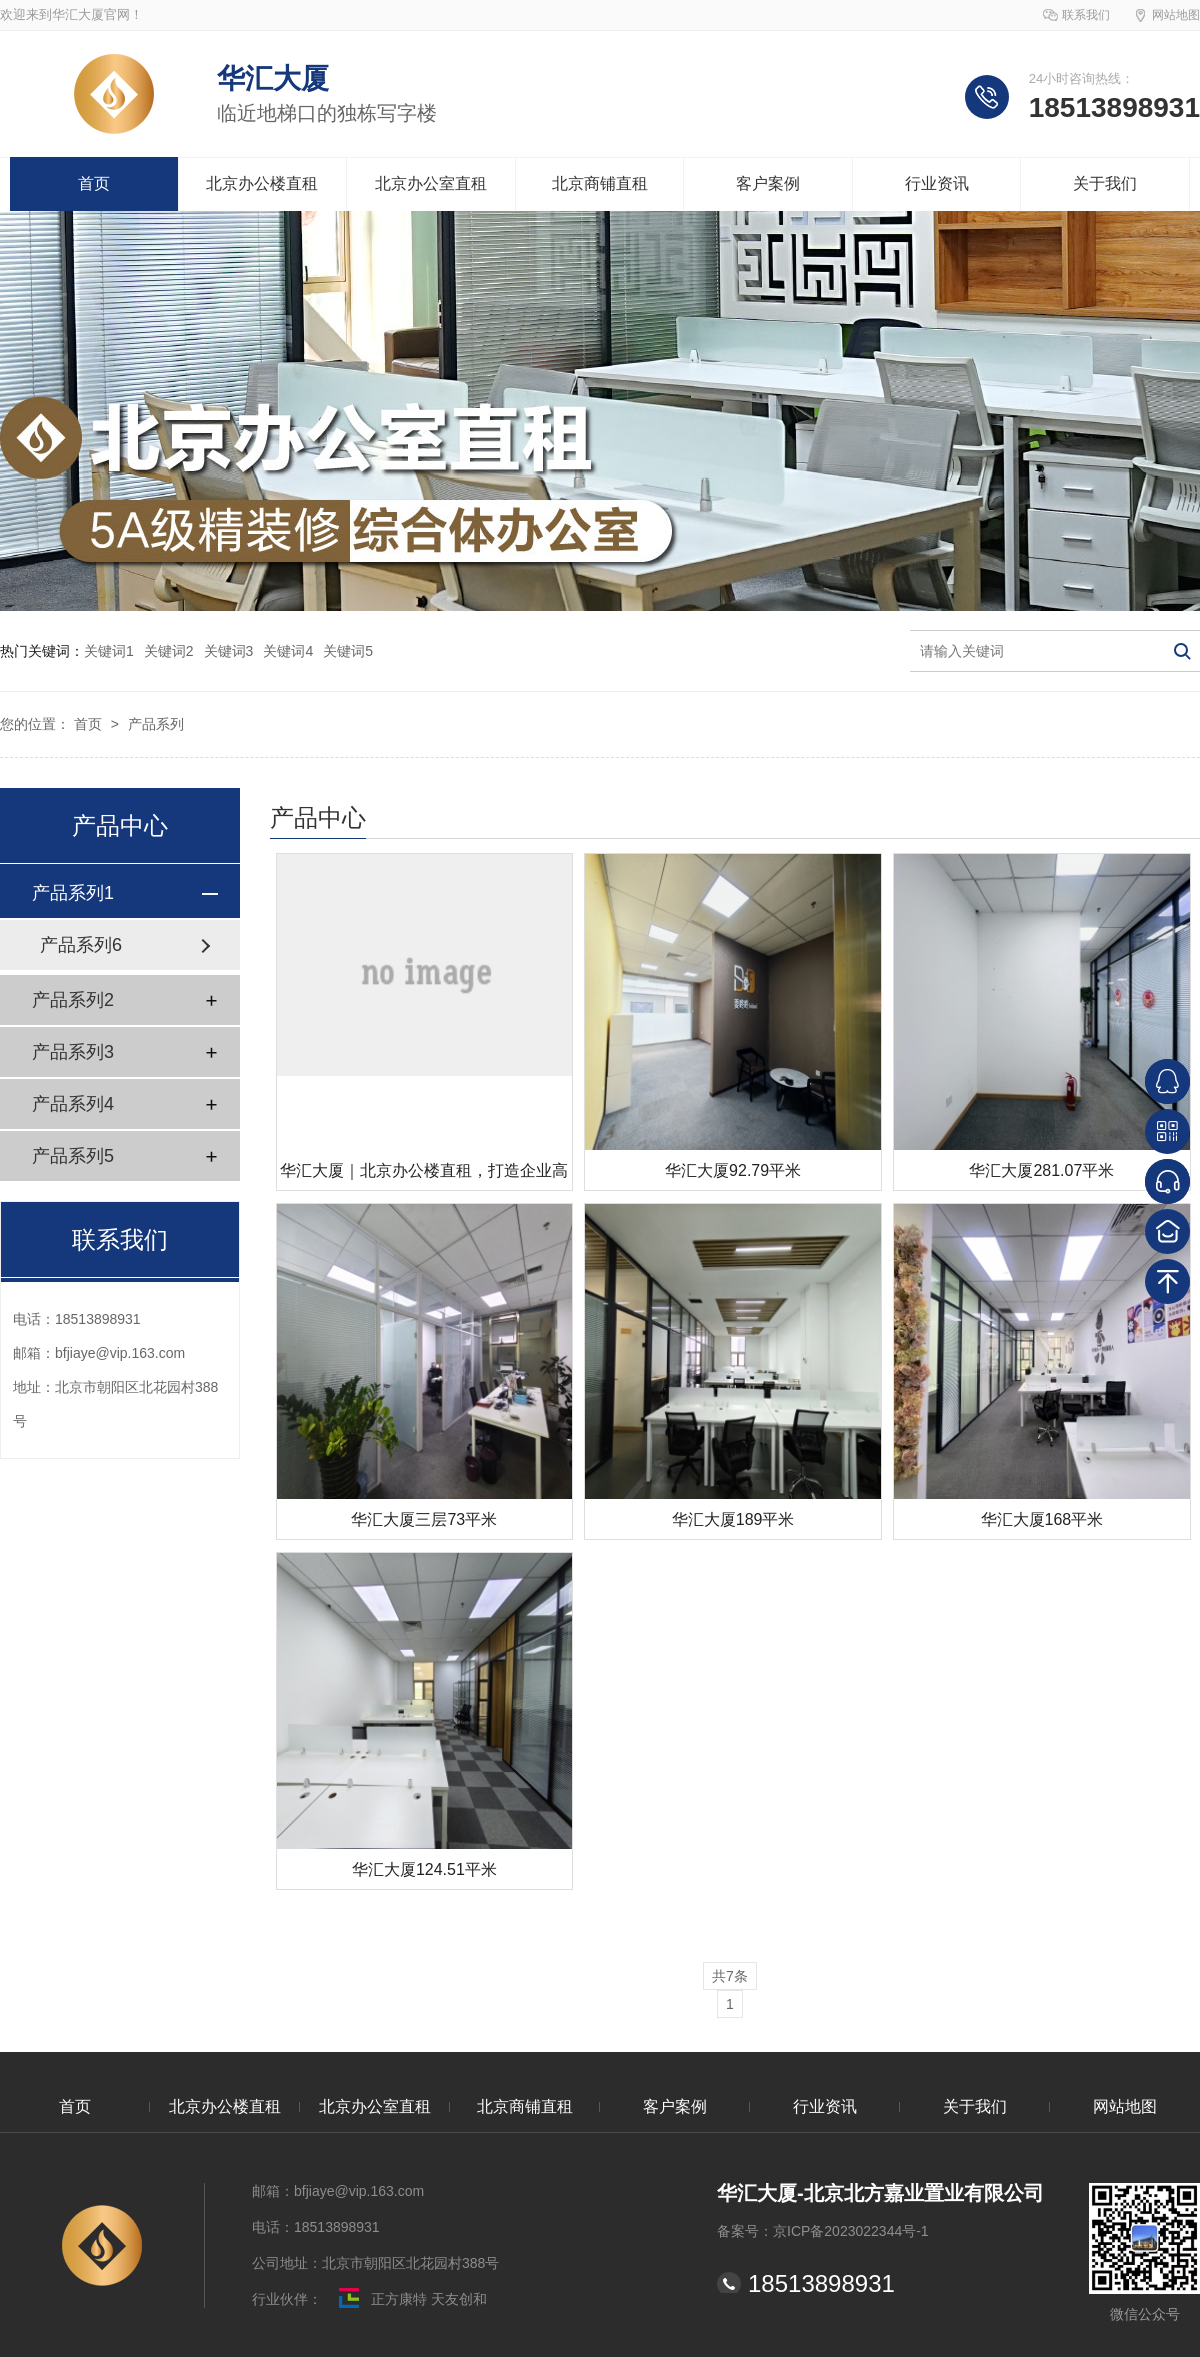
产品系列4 (73, 1104)
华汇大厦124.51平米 (424, 1869)
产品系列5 (73, 1156)
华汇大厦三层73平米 (424, 1519)
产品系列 (156, 724)
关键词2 (169, 651)
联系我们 (1086, 15)
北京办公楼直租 (262, 183)
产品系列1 (73, 893)
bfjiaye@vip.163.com (120, 1353)
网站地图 (1176, 15)
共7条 (730, 1976)
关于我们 (1105, 183)
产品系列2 (73, 1000)
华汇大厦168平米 (1042, 1519)
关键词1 (109, 651)
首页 (94, 183)
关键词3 (229, 651)
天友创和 (457, 2299)
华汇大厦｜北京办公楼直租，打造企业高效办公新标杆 (424, 1176)
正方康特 (377, 2299)
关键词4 (288, 651)
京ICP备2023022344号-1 (851, 2231)
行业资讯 (937, 183)
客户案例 (768, 183)
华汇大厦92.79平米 (733, 1170)
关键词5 (348, 651)
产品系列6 (81, 945)
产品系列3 (73, 1052)
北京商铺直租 (600, 183)
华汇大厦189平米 (733, 1519)
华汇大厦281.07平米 (1041, 1170)
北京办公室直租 (431, 183)
